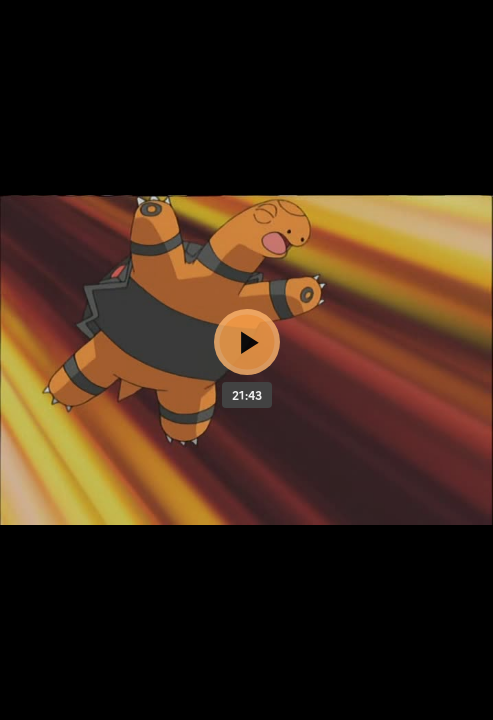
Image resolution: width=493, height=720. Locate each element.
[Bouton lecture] (247, 342)
